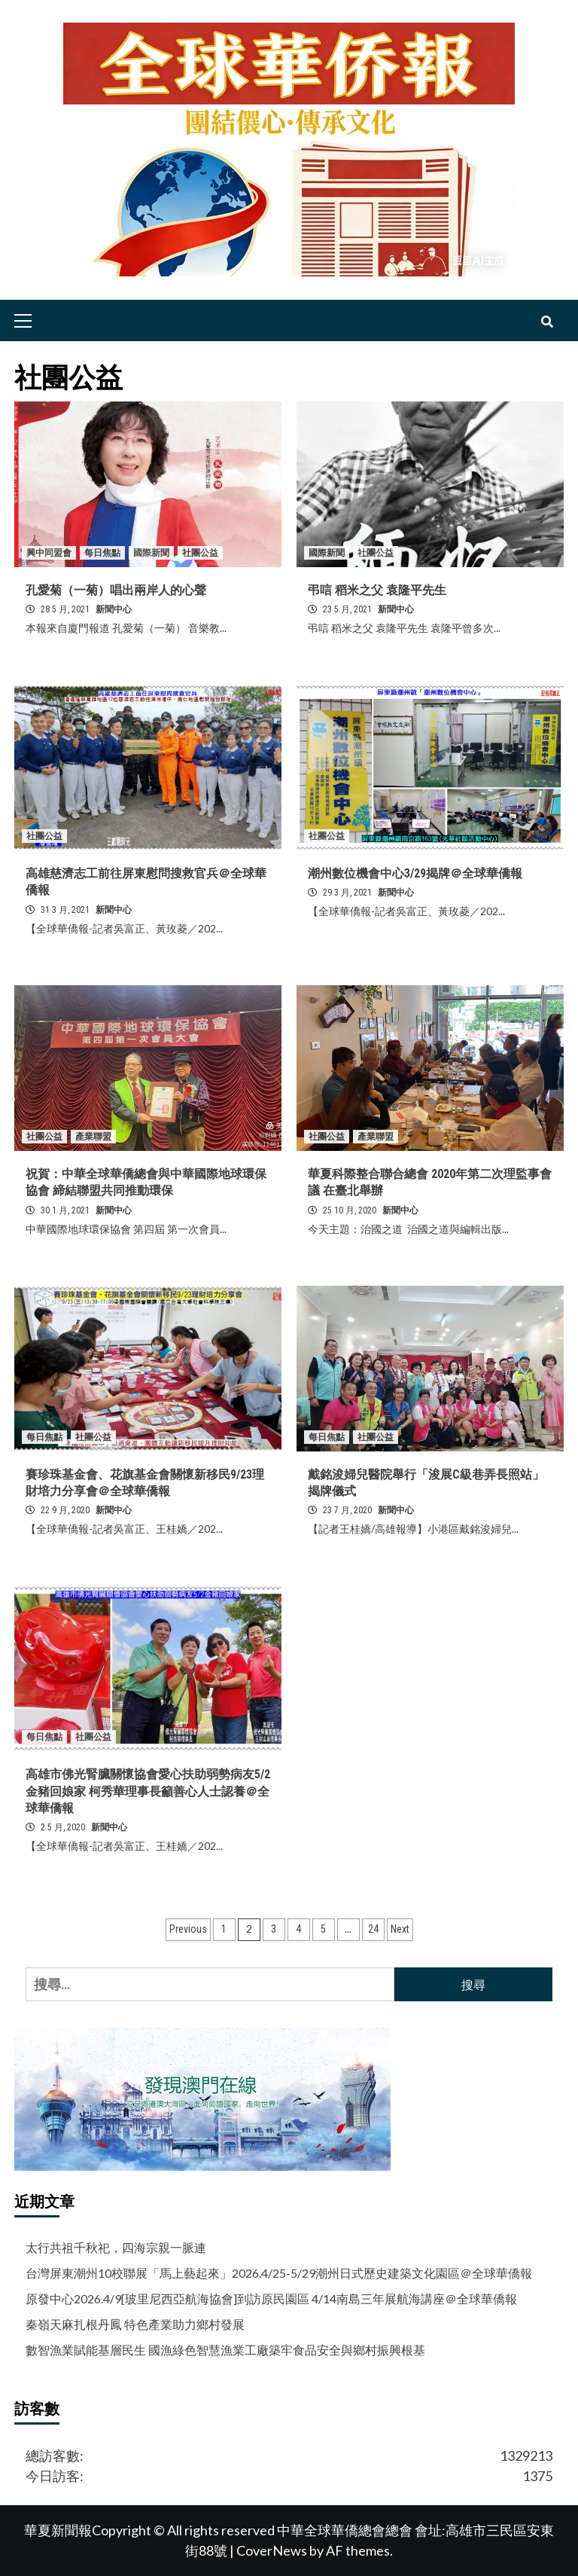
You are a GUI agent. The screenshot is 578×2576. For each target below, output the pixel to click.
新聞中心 (114, 609)
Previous (188, 1929)
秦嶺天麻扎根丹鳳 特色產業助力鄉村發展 (135, 2324)
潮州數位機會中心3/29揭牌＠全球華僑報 (415, 873)
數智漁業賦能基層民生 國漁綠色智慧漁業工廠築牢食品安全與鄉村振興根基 (225, 2350)
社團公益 (200, 553)
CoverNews (271, 2550)
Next (400, 1929)
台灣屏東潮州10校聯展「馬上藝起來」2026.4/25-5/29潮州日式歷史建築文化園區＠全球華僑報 (279, 2273)
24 (373, 1929)
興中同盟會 (48, 553)
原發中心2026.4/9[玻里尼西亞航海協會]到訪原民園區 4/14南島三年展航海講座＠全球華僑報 (271, 2298)
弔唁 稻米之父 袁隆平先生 (377, 590)
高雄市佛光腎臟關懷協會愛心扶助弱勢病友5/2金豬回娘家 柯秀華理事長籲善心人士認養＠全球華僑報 (148, 1791)
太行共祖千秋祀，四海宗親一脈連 (116, 2247)
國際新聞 (151, 553)
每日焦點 (102, 553)
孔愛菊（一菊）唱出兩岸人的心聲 (116, 590)
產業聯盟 (93, 1136)
